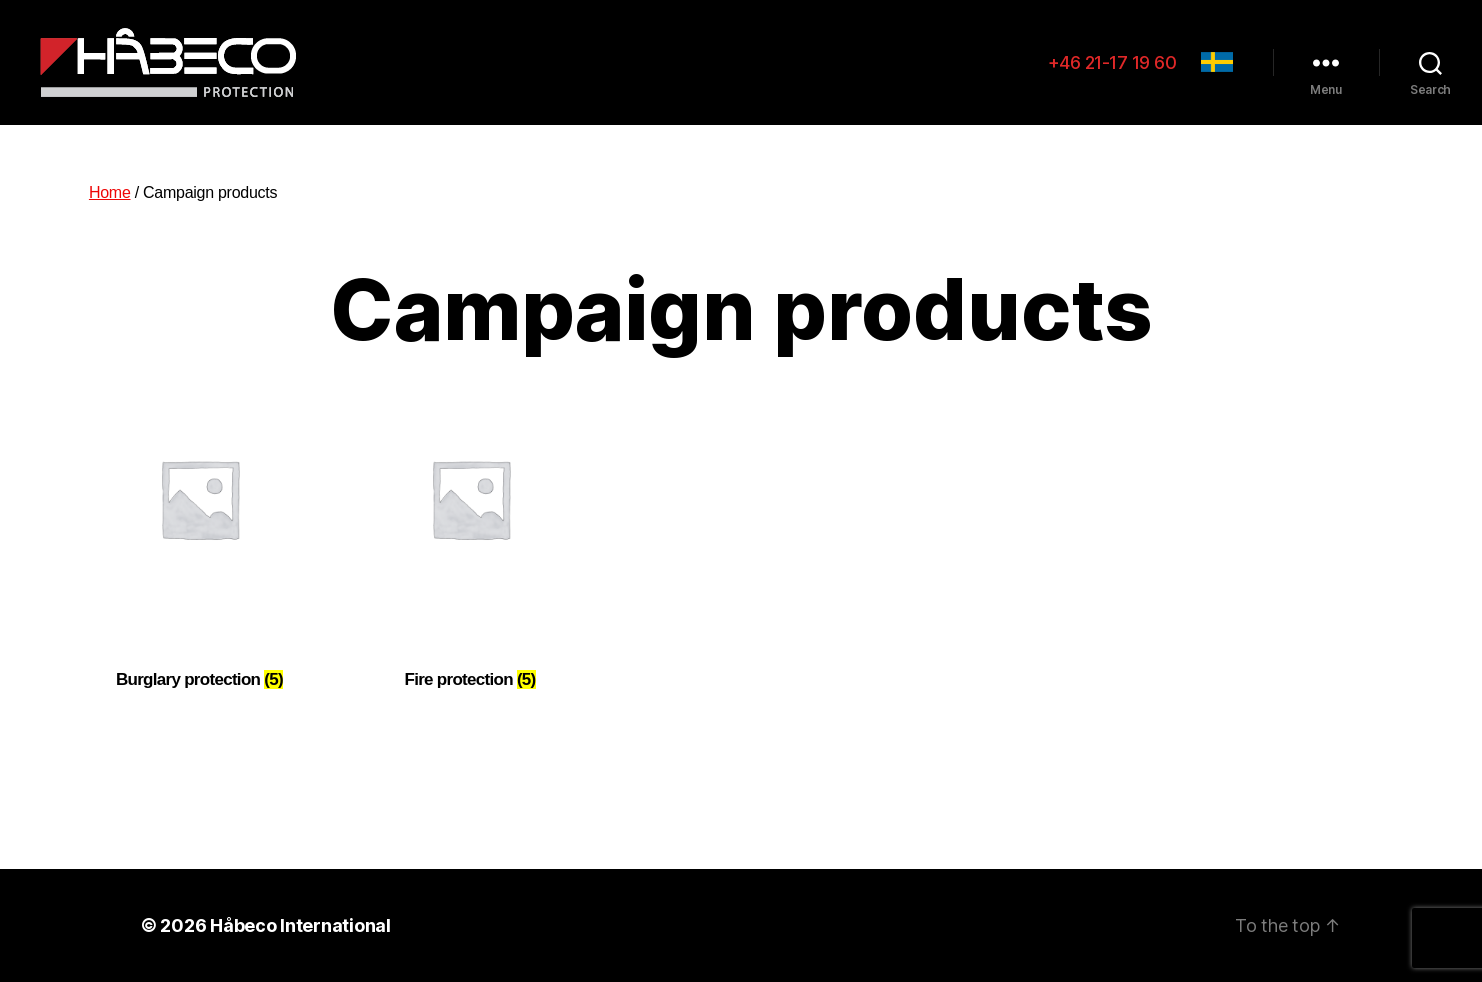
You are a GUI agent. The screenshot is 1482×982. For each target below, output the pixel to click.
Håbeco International (300, 925)
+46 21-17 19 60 (1112, 62)
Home (110, 192)
